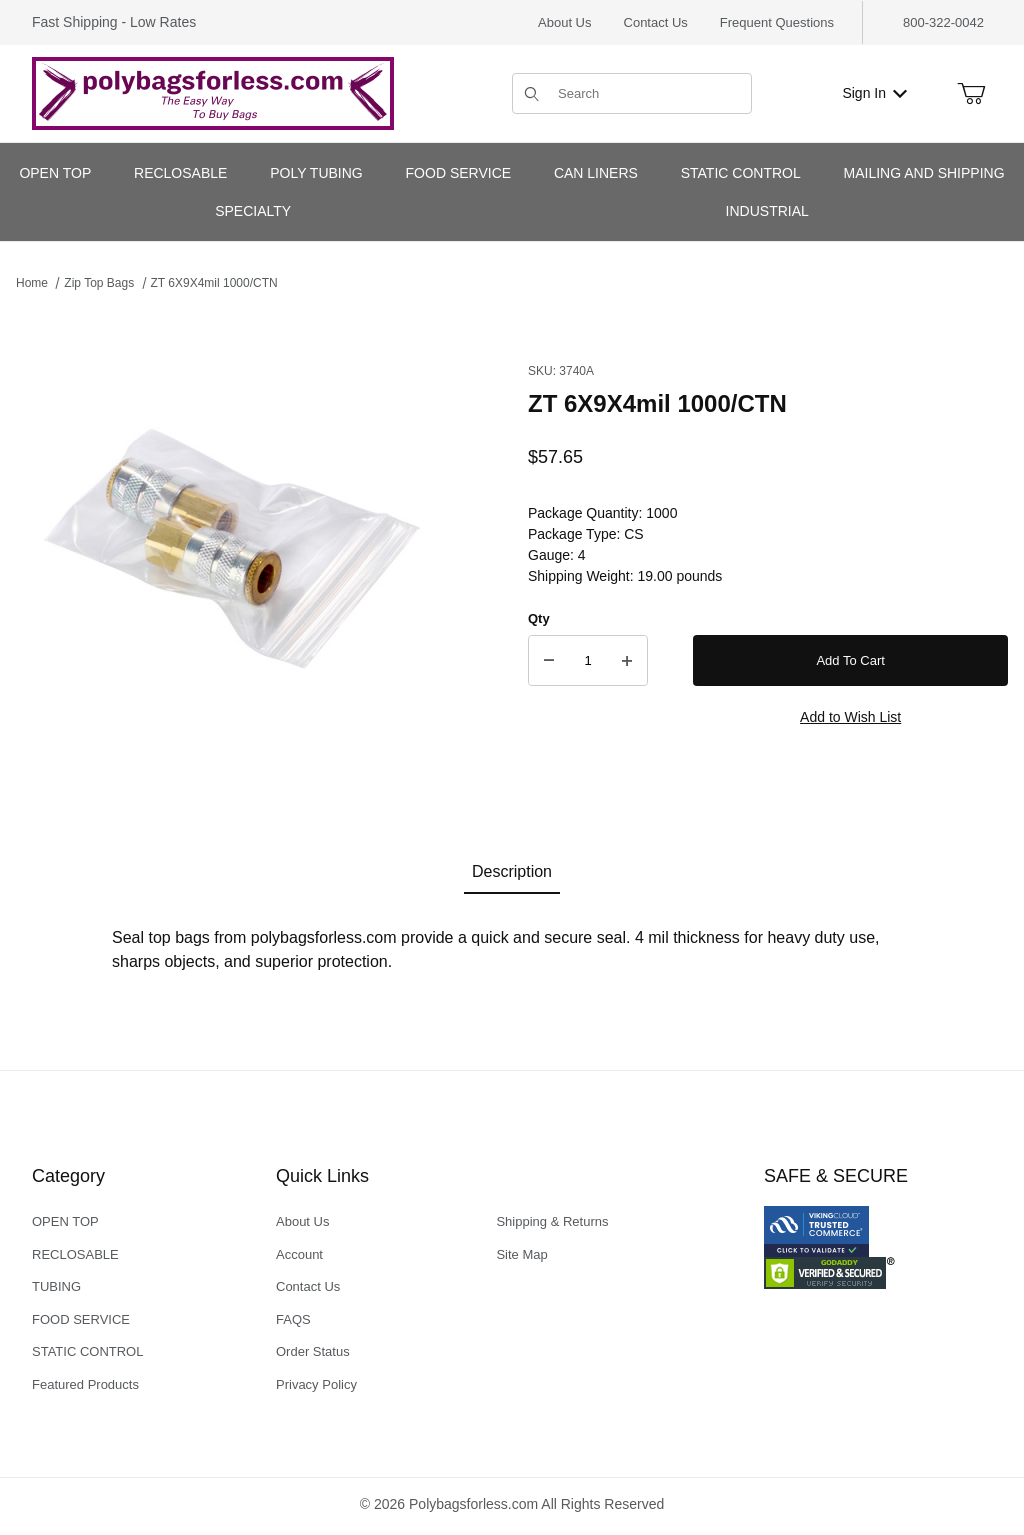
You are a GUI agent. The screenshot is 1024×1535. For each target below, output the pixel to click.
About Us (564, 22)
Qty (539, 618)
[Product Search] (648, 93)
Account (299, 1254)
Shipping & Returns (552, 1221)
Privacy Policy (316, 1384)
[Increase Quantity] (627, 661)
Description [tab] (512, 871)
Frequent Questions (777, 22)
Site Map (521, 1254)
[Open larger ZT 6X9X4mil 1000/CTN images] (236, 556)
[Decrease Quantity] (549, 661)
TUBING (56, 1286)
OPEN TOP (65, 1221)
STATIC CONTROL (87, 1351)
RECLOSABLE (75, 1254)
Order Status (313, 1351)
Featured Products (85, 1384)
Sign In (874, 93)
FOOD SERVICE (81, 1319)
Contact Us (656, 22)
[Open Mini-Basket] (971, 94)
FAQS (293, 1319)
